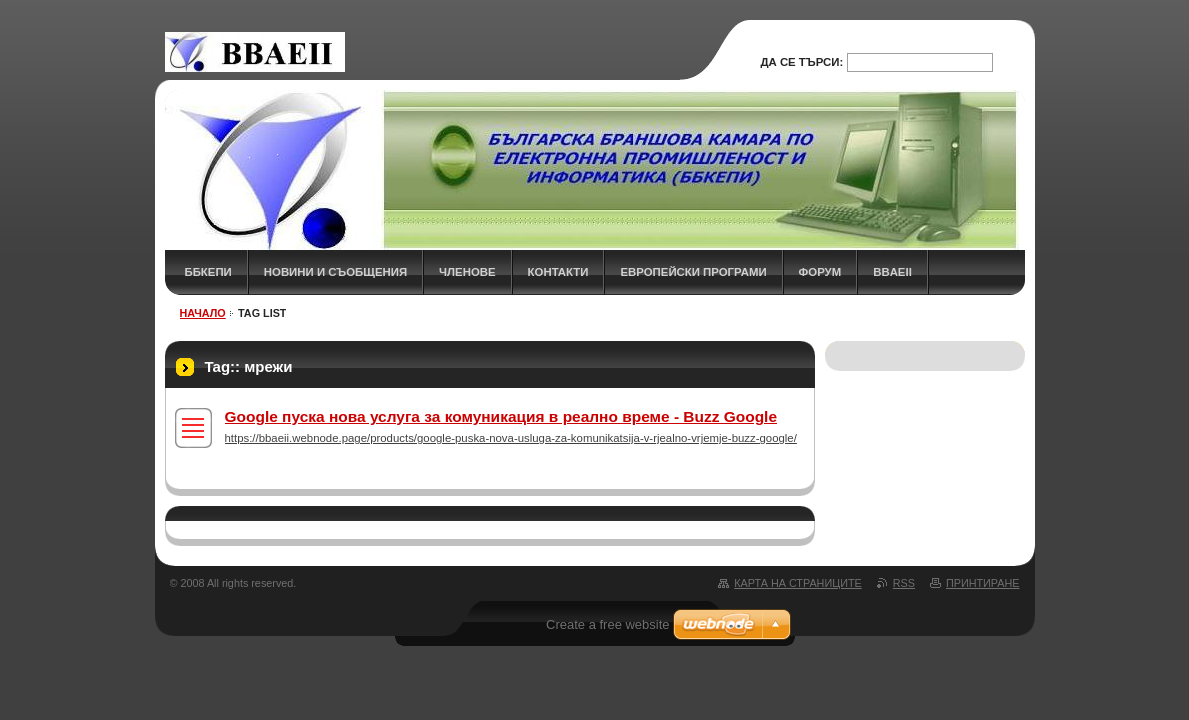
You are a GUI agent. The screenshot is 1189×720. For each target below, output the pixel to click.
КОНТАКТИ (558, 272)
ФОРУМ (820, 272)
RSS (904, 583)
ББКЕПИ (208, 272)
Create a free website (608, 624)
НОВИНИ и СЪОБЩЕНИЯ (335, 272)
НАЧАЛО (203, 313)
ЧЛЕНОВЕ (467, 272)
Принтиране (983, 583)
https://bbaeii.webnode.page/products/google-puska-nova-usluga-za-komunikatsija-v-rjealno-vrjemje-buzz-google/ (511, 438)
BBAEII (892, 272)
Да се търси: (801, 62)
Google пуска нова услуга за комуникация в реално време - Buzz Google (501, 416)
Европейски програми (693, 272)
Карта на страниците (797, 583)
